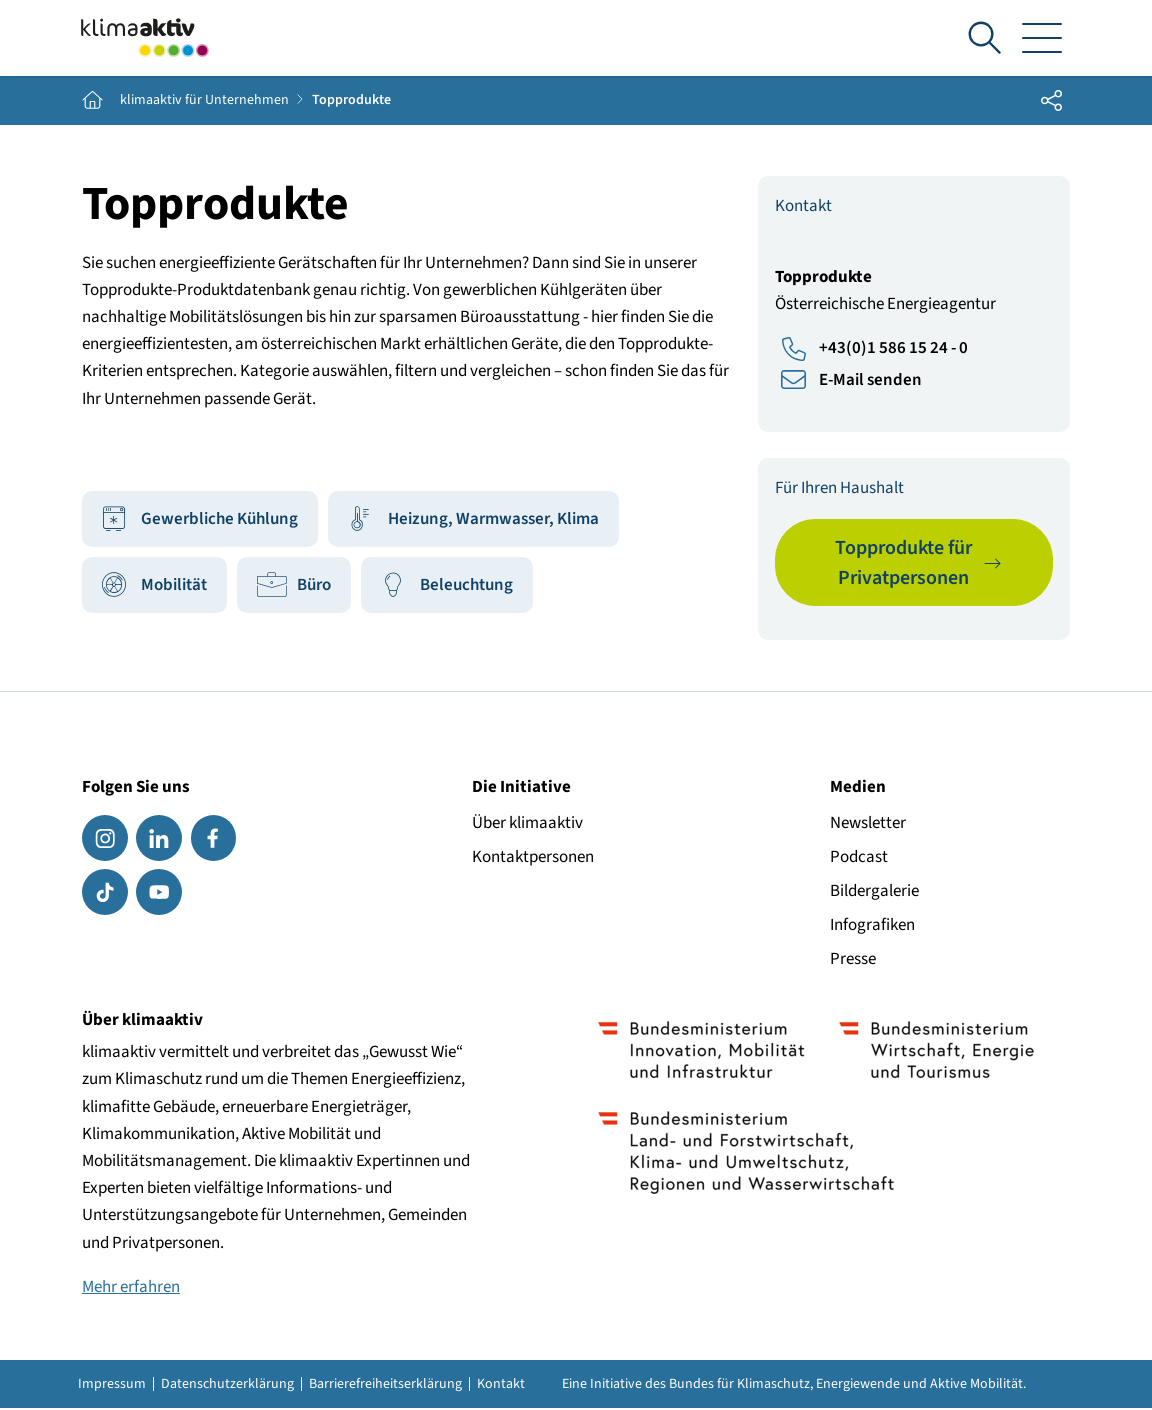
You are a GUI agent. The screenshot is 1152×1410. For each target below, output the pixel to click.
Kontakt (501, 1386)
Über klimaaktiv (527, 824)
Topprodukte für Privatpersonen (903, 564)
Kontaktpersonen (533, 858)
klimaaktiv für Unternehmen (204, 102)
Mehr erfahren (131, 1288)
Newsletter (868, 824)
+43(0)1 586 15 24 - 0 (893, 350)
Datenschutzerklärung (227, 1386)
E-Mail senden (870, 381)
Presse (853, 960)
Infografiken (872, 926)
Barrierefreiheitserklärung (385, 1386)
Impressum (112, 1386)
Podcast (859, 858)
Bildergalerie (874, 892)
